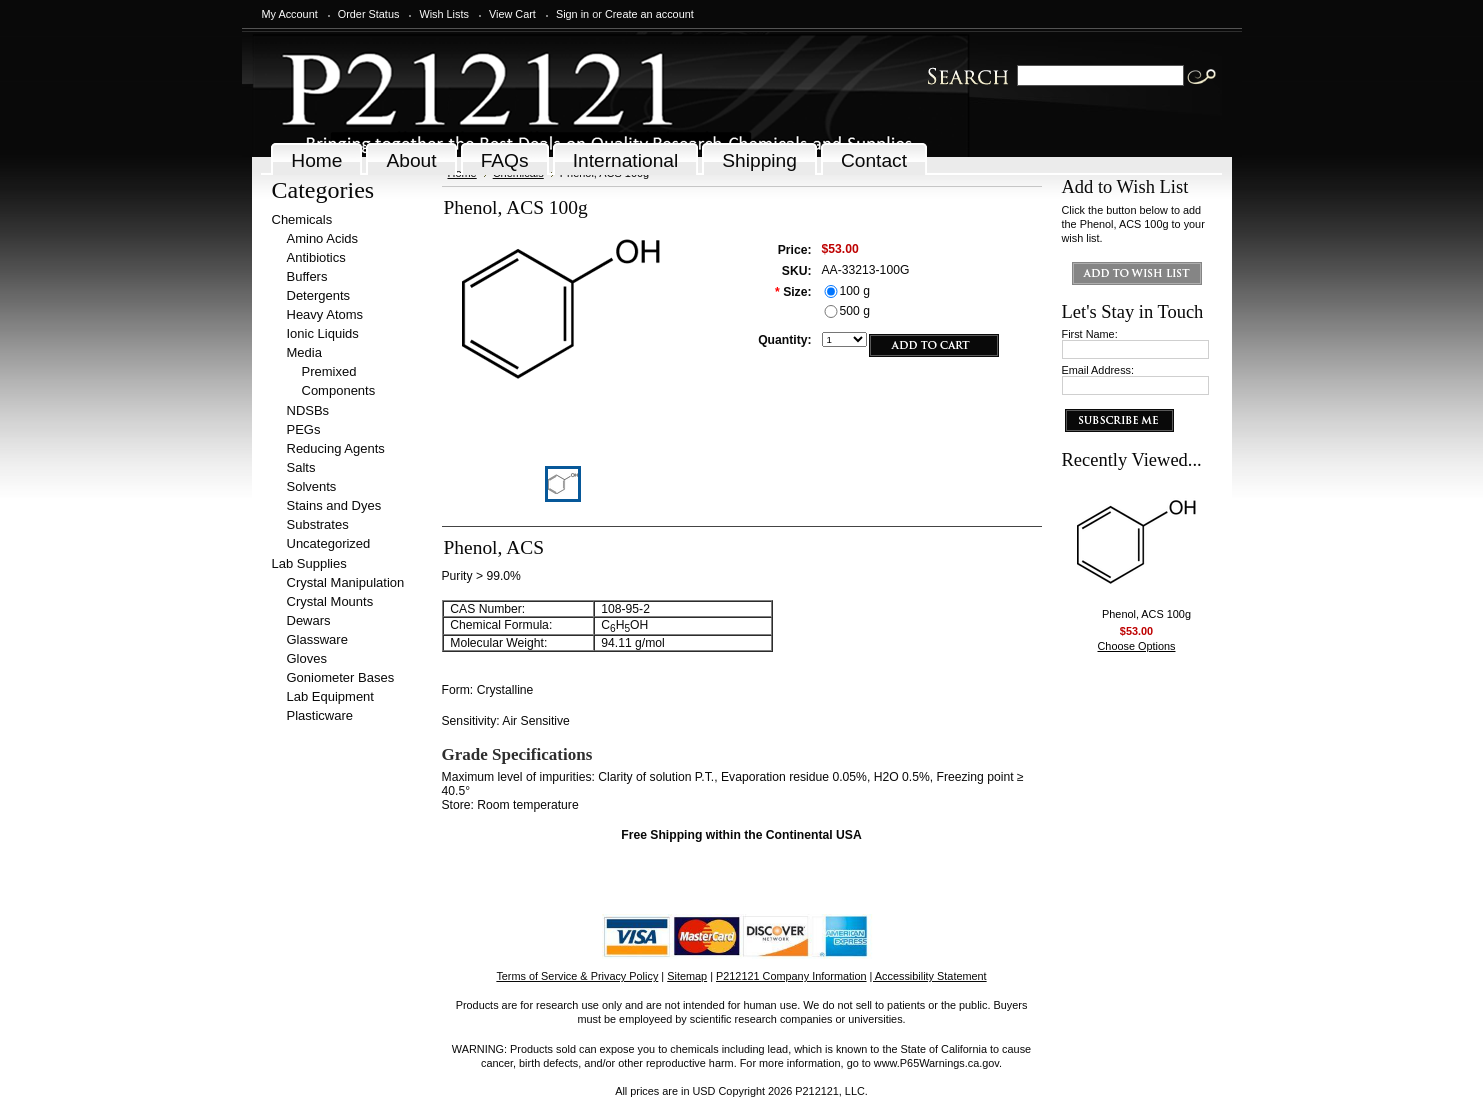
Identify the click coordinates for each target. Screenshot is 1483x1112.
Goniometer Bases (341, 677)
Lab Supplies (309, 563)
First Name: (1090, 334)
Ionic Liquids (323, 333)
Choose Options (1137, 646)
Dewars (309, 620)
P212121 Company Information (791, 976)
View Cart (512, 14)
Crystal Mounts (330, 601)
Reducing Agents (336, 448)
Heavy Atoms (325, 314)
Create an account (649, 14)
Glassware (317, 639)
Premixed (329, 371)
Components (339, 390)
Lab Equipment (330, 696)
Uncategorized (329, 543)
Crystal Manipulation (346, 582)
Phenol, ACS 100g (1146, 614)
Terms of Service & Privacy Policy (577, 976)
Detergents (319, 295)
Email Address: (1098, 370)
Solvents (312, 486)
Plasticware (320, 715)
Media (304, 352)
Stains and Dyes (334, 505)
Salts (301, 467)
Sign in (572, 14)
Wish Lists (444, 14)
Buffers (307, 276)
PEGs (304, 429)
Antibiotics (316, 257)
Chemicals (302, 219)
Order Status (369, 14)
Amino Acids (323, 238)
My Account (290, 14)
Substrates (318, 524)
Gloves (307, 658)
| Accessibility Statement (928, 976)
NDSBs (308, 410)
